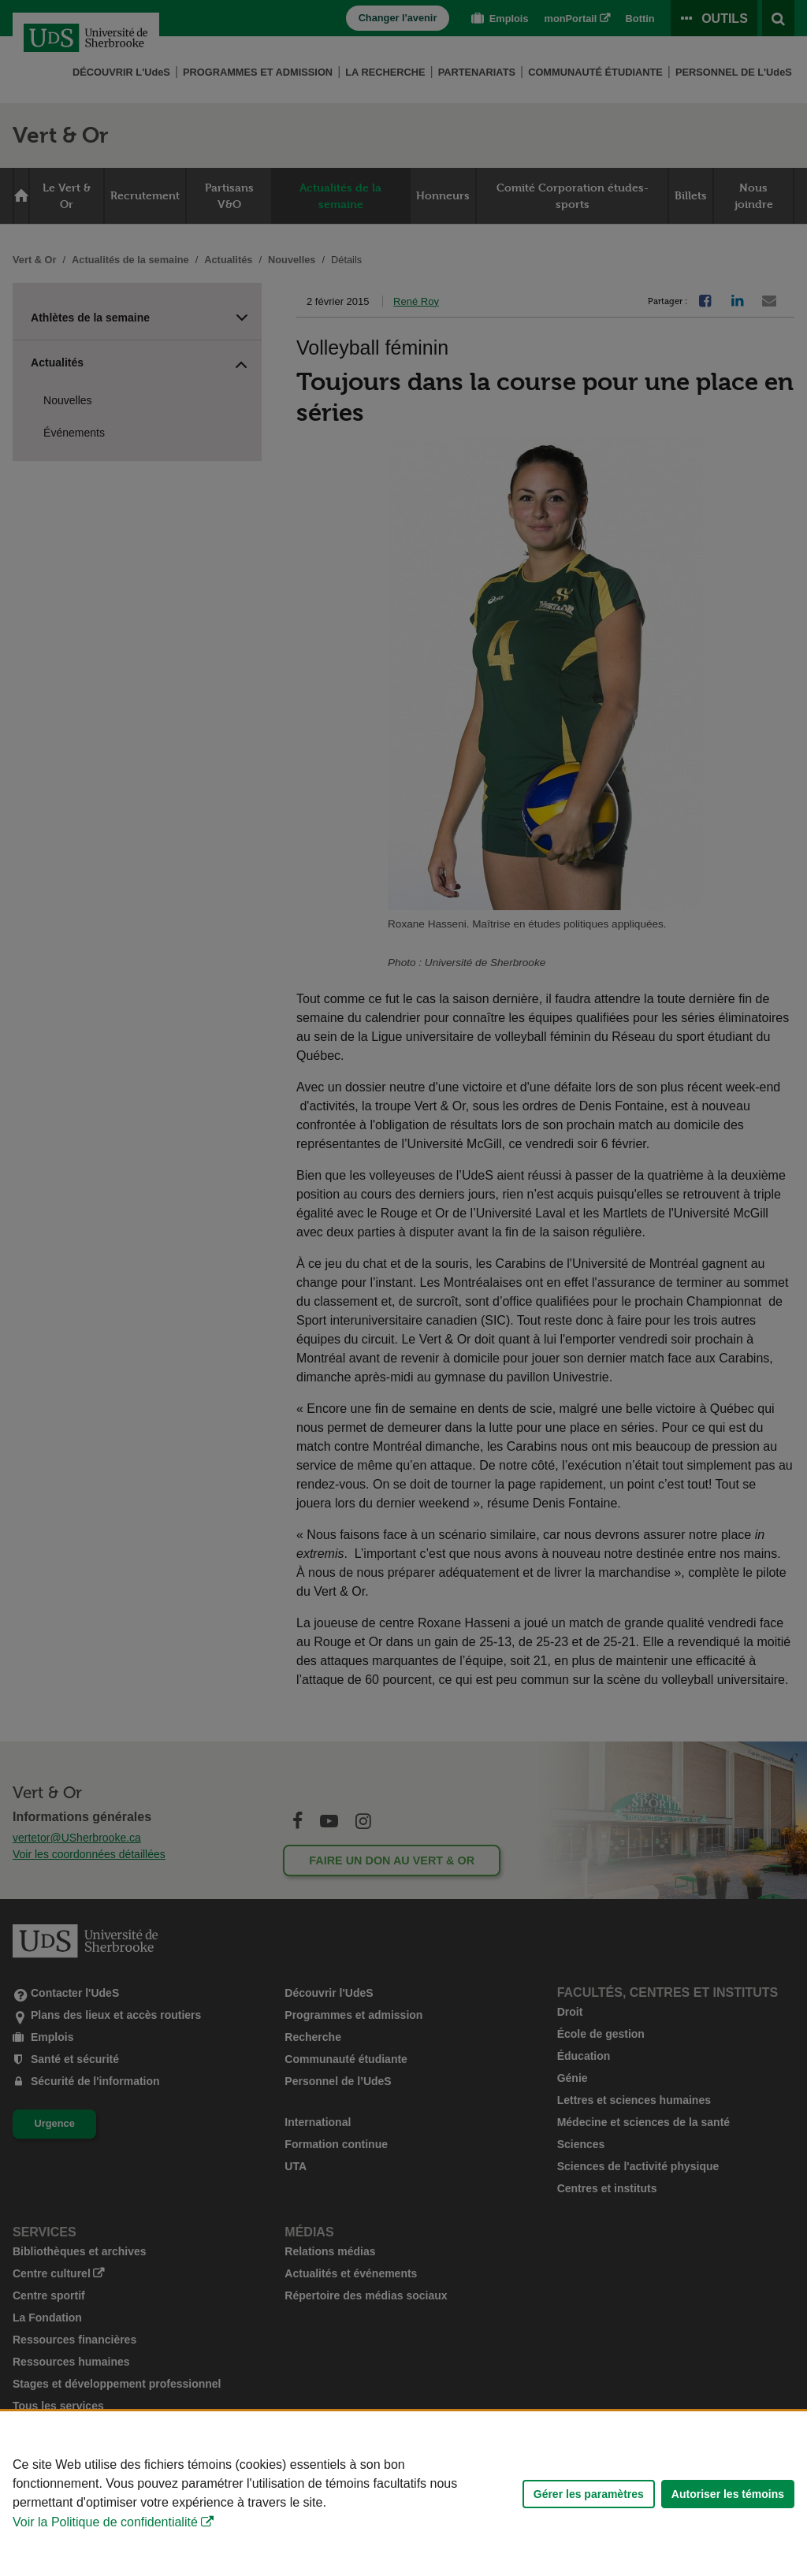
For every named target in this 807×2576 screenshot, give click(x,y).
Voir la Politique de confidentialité (105, 2522)
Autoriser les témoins (727, 2494)
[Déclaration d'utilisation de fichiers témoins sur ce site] (403, 2493)
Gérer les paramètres (589, 2494)
